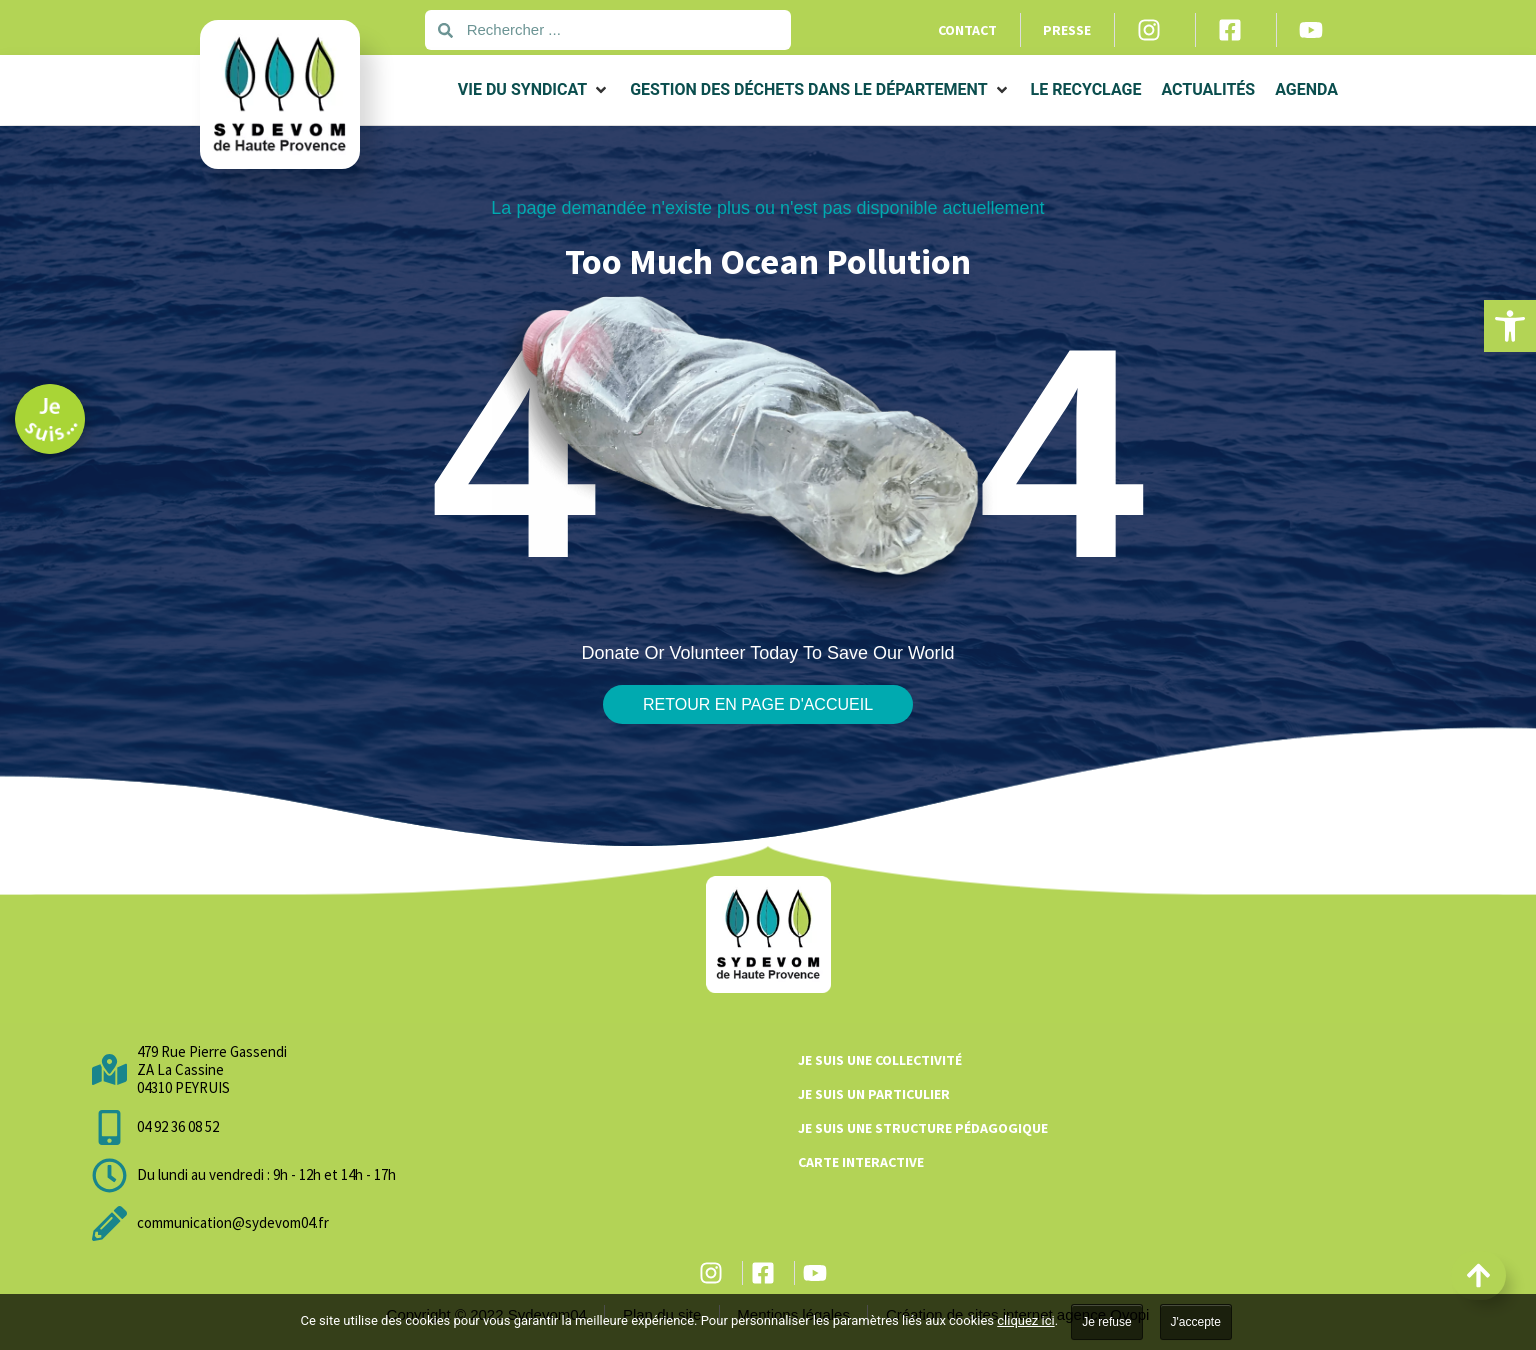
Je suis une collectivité (880, 1060)
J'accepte (1196, 1322)
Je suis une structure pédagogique (923, 1128)
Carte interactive (861, 1162)
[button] (1510, 326)
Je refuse (1106, 1322)
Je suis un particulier (874, 1094)
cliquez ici (1025, 1320)
